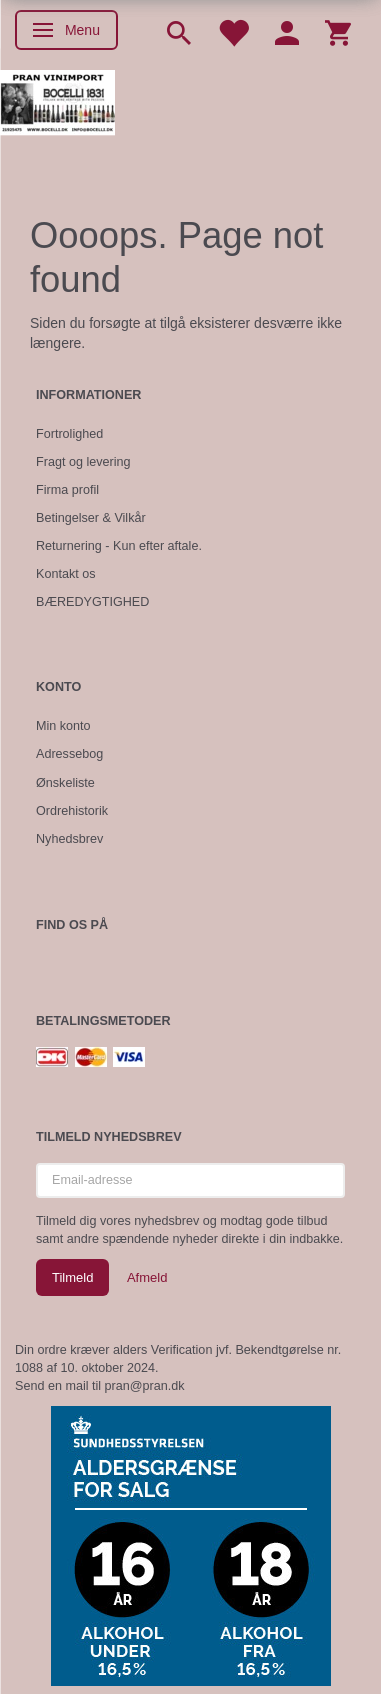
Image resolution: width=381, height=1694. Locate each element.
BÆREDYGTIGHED (92, 602)
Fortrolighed (69, 434)
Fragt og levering (83, 462)
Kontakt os (66, 574)
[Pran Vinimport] (57, 110)
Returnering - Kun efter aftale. (119, 546)
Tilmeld (72, 1277)
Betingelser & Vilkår (91, 518)
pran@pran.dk (145, 1386)
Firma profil (67, 490)
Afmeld (147, 1277)
